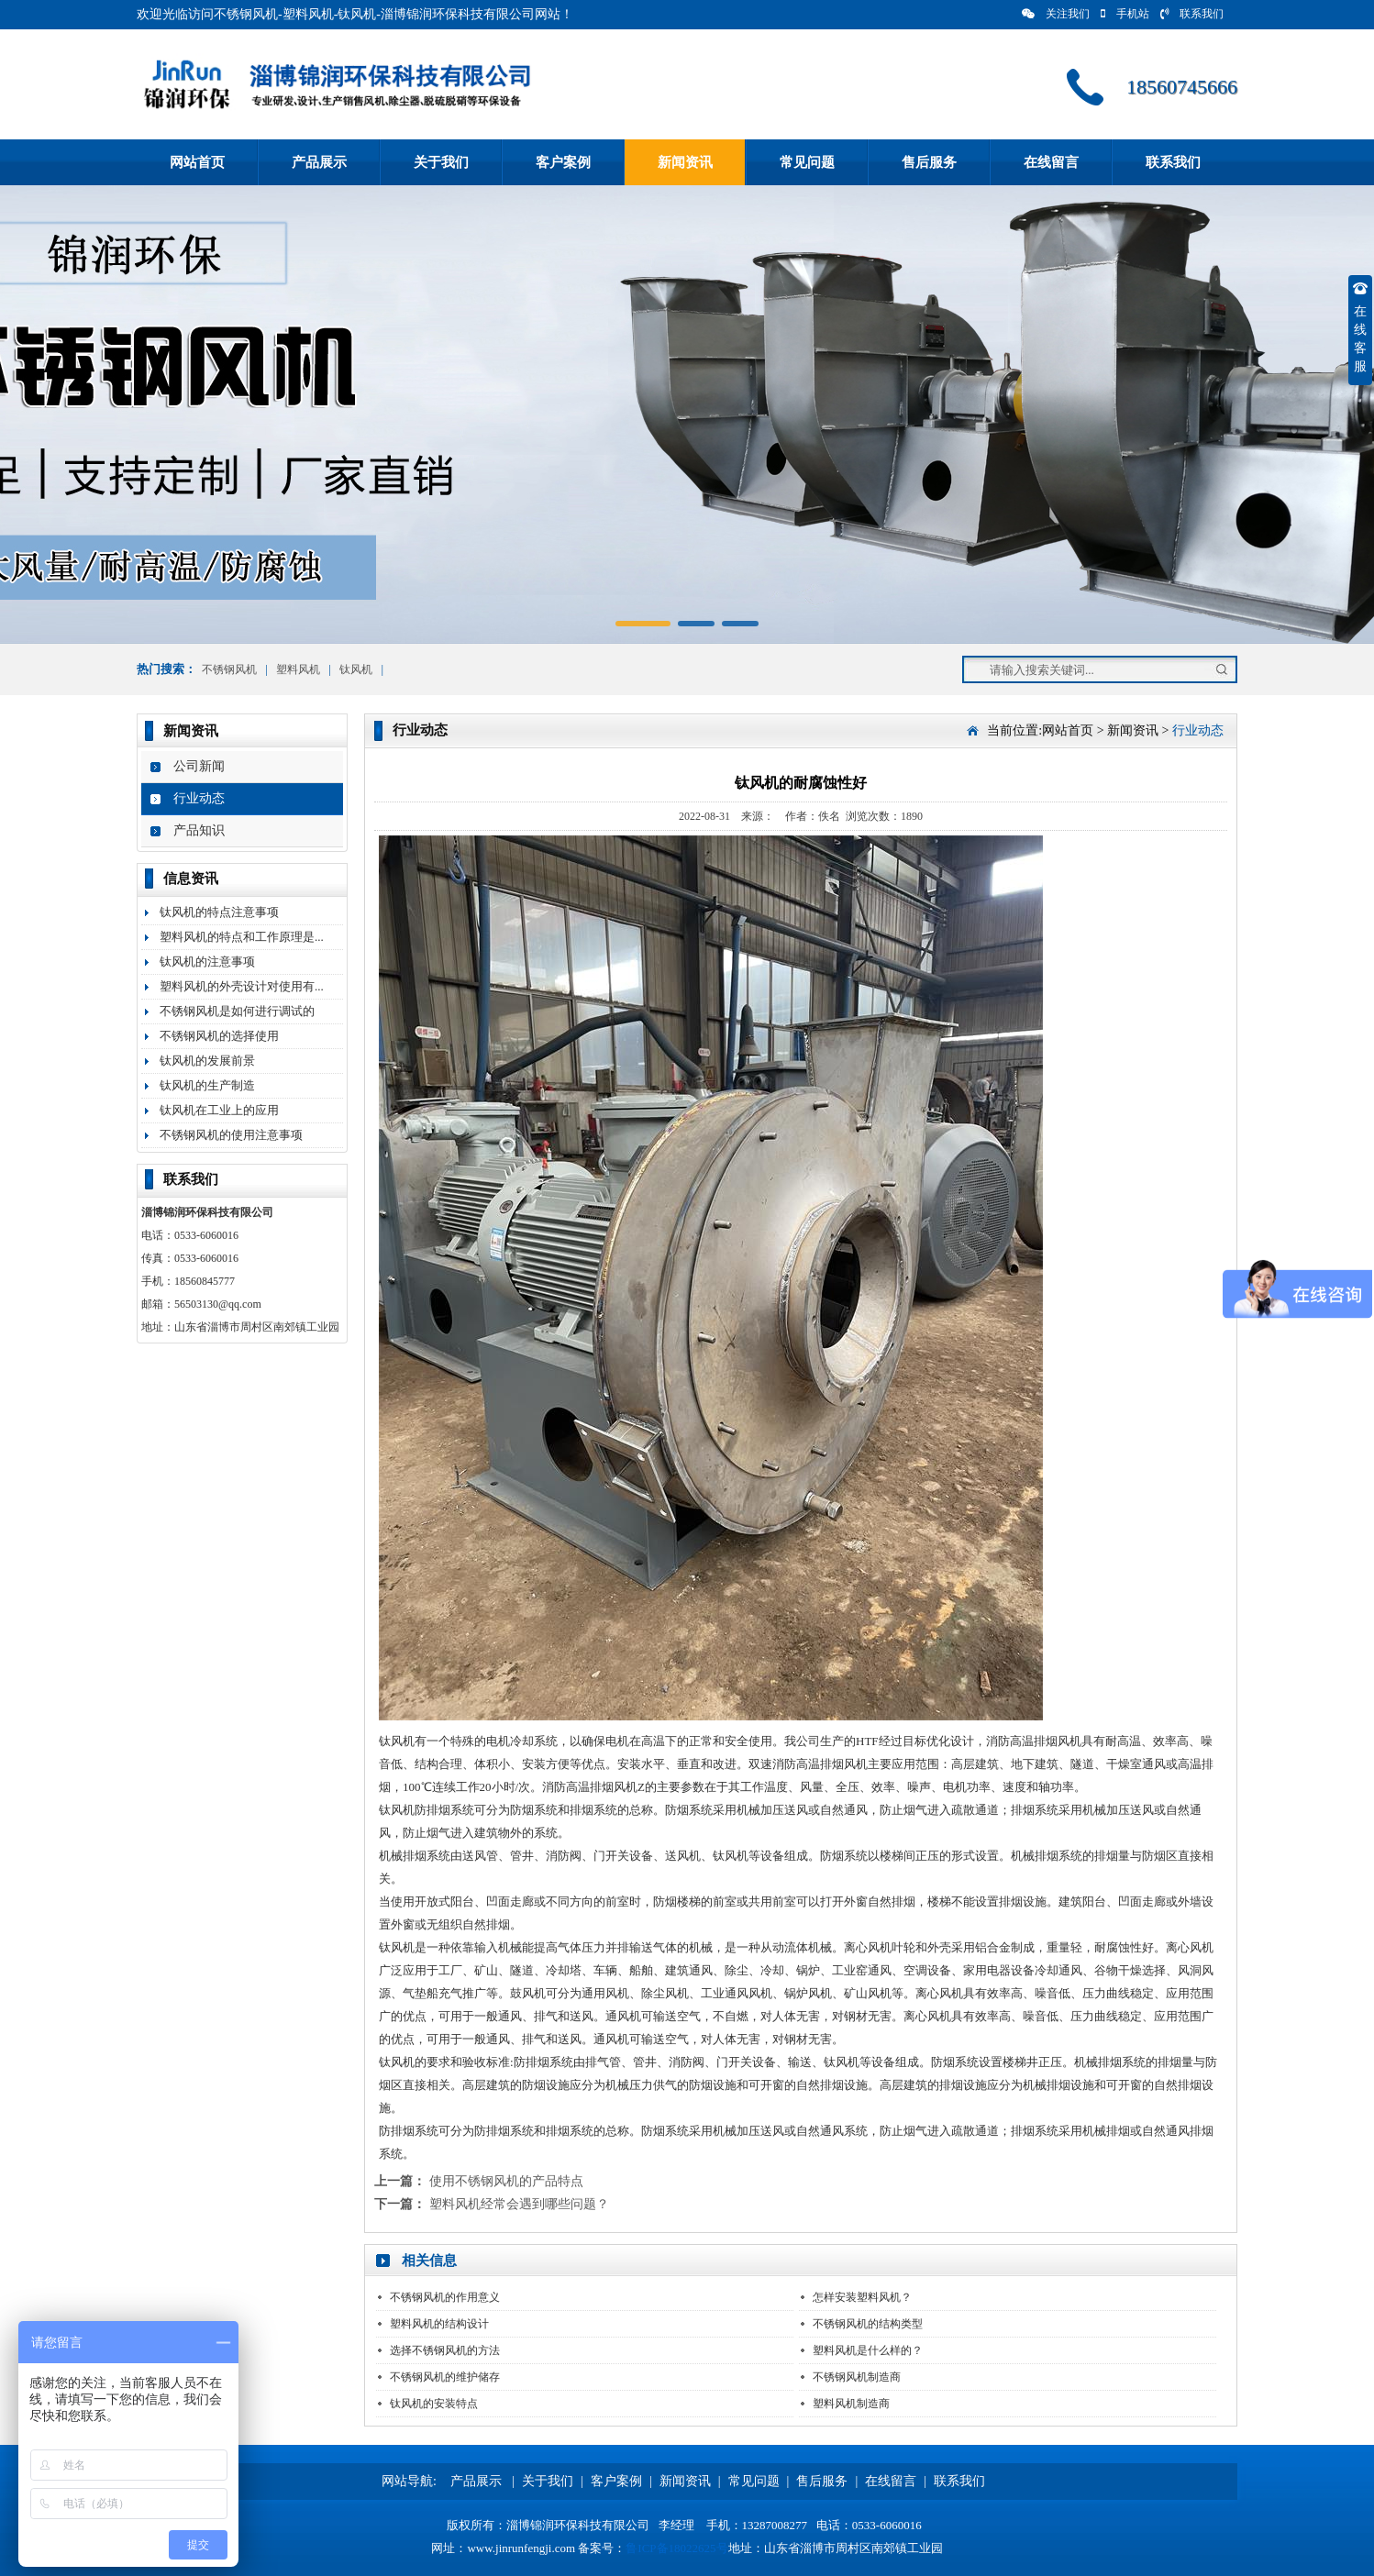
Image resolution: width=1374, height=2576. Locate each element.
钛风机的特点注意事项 (219, 912)
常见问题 (807, 162)
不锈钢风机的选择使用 (219, 1036)
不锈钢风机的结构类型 (868, 2323)
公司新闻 (199, 766)
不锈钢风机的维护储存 (445, 2377)
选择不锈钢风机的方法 (445, 2350)
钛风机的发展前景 (207, 1060)
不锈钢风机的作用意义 (445, 2297)
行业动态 (199, 798)
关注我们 (1056, 13)
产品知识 (199, 830)
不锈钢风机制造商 (857, 2377)
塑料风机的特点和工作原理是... (242, 937)
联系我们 (1192, 13)
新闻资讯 (685, 162)
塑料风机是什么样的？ (868, 2350)
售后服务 (929, 162)
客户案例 (563, 162)
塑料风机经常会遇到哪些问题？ (519, 2204)
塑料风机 (298, 669)
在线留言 (1051, 162)
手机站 (1125, 13)
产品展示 (319, 162)
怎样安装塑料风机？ (862, 2297)
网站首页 (197, 162)
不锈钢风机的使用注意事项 (231, 1135)
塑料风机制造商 (851, 2403)
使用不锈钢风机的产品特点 (506, 2181)
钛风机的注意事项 (207, 961)
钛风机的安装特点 (434, 2403)
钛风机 (355, 669)
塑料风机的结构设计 (439, 2323)
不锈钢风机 (229, 669)
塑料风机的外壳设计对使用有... (242, 986)
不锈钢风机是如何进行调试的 (237, 1011)
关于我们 (441, 162)
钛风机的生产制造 (207, 1085)
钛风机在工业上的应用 (219, 1110)
